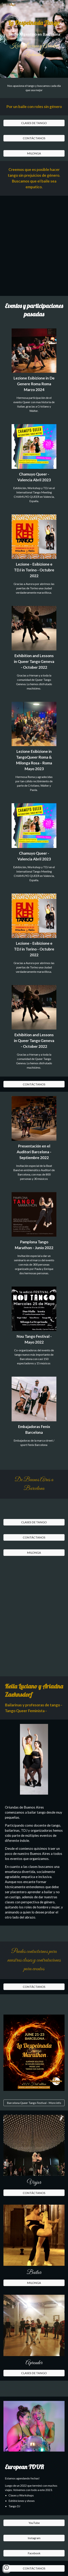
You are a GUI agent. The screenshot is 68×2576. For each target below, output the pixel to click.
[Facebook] (34, 2553)
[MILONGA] (34, 153)
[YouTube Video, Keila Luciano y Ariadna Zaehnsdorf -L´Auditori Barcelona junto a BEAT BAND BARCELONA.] (34, 1635)
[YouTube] (34, 2522)
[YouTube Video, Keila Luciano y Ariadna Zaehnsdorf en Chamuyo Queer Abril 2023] (34, 220)
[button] (4, 5)
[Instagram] (34, 2538)
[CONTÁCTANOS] (34, 138)
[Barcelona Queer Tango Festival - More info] (34, 2102)
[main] (34, 22)
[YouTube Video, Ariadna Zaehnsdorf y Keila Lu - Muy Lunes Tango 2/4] (34, 1585)
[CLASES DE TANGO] (34, 123)
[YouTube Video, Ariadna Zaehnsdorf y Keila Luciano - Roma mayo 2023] (34, 271)
